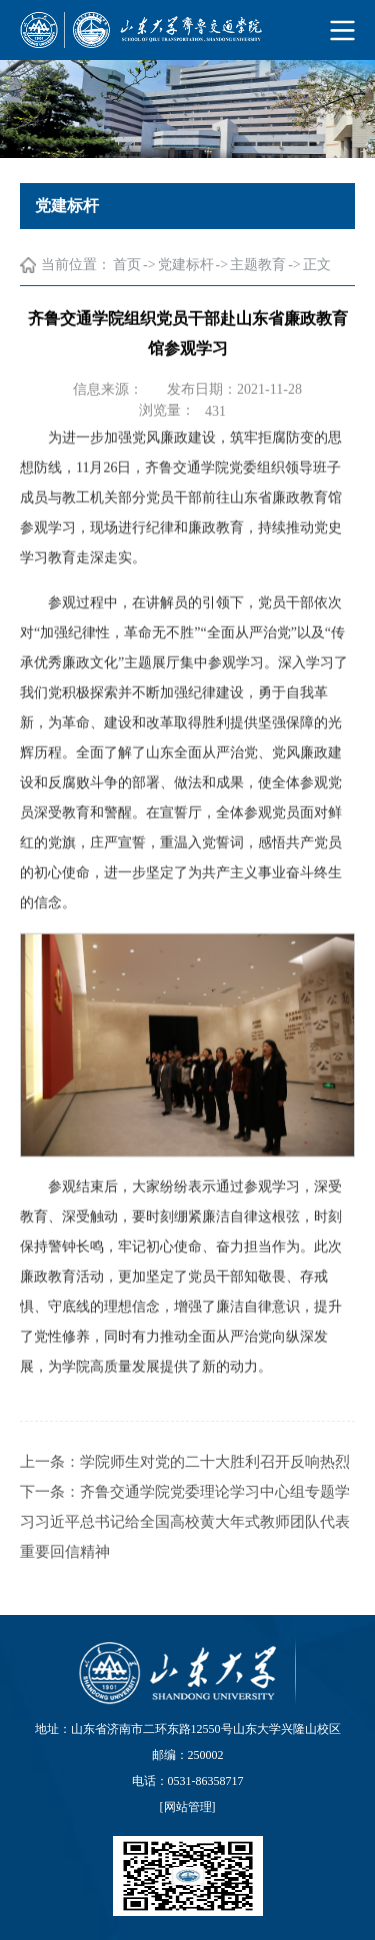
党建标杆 (186, 265)
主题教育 (258, 265)
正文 (317, 265)
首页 (127, 265)
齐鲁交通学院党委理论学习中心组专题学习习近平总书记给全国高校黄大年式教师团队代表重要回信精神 (185, 1546)
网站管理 (188, 1807)
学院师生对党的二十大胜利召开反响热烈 (215, 1486)
